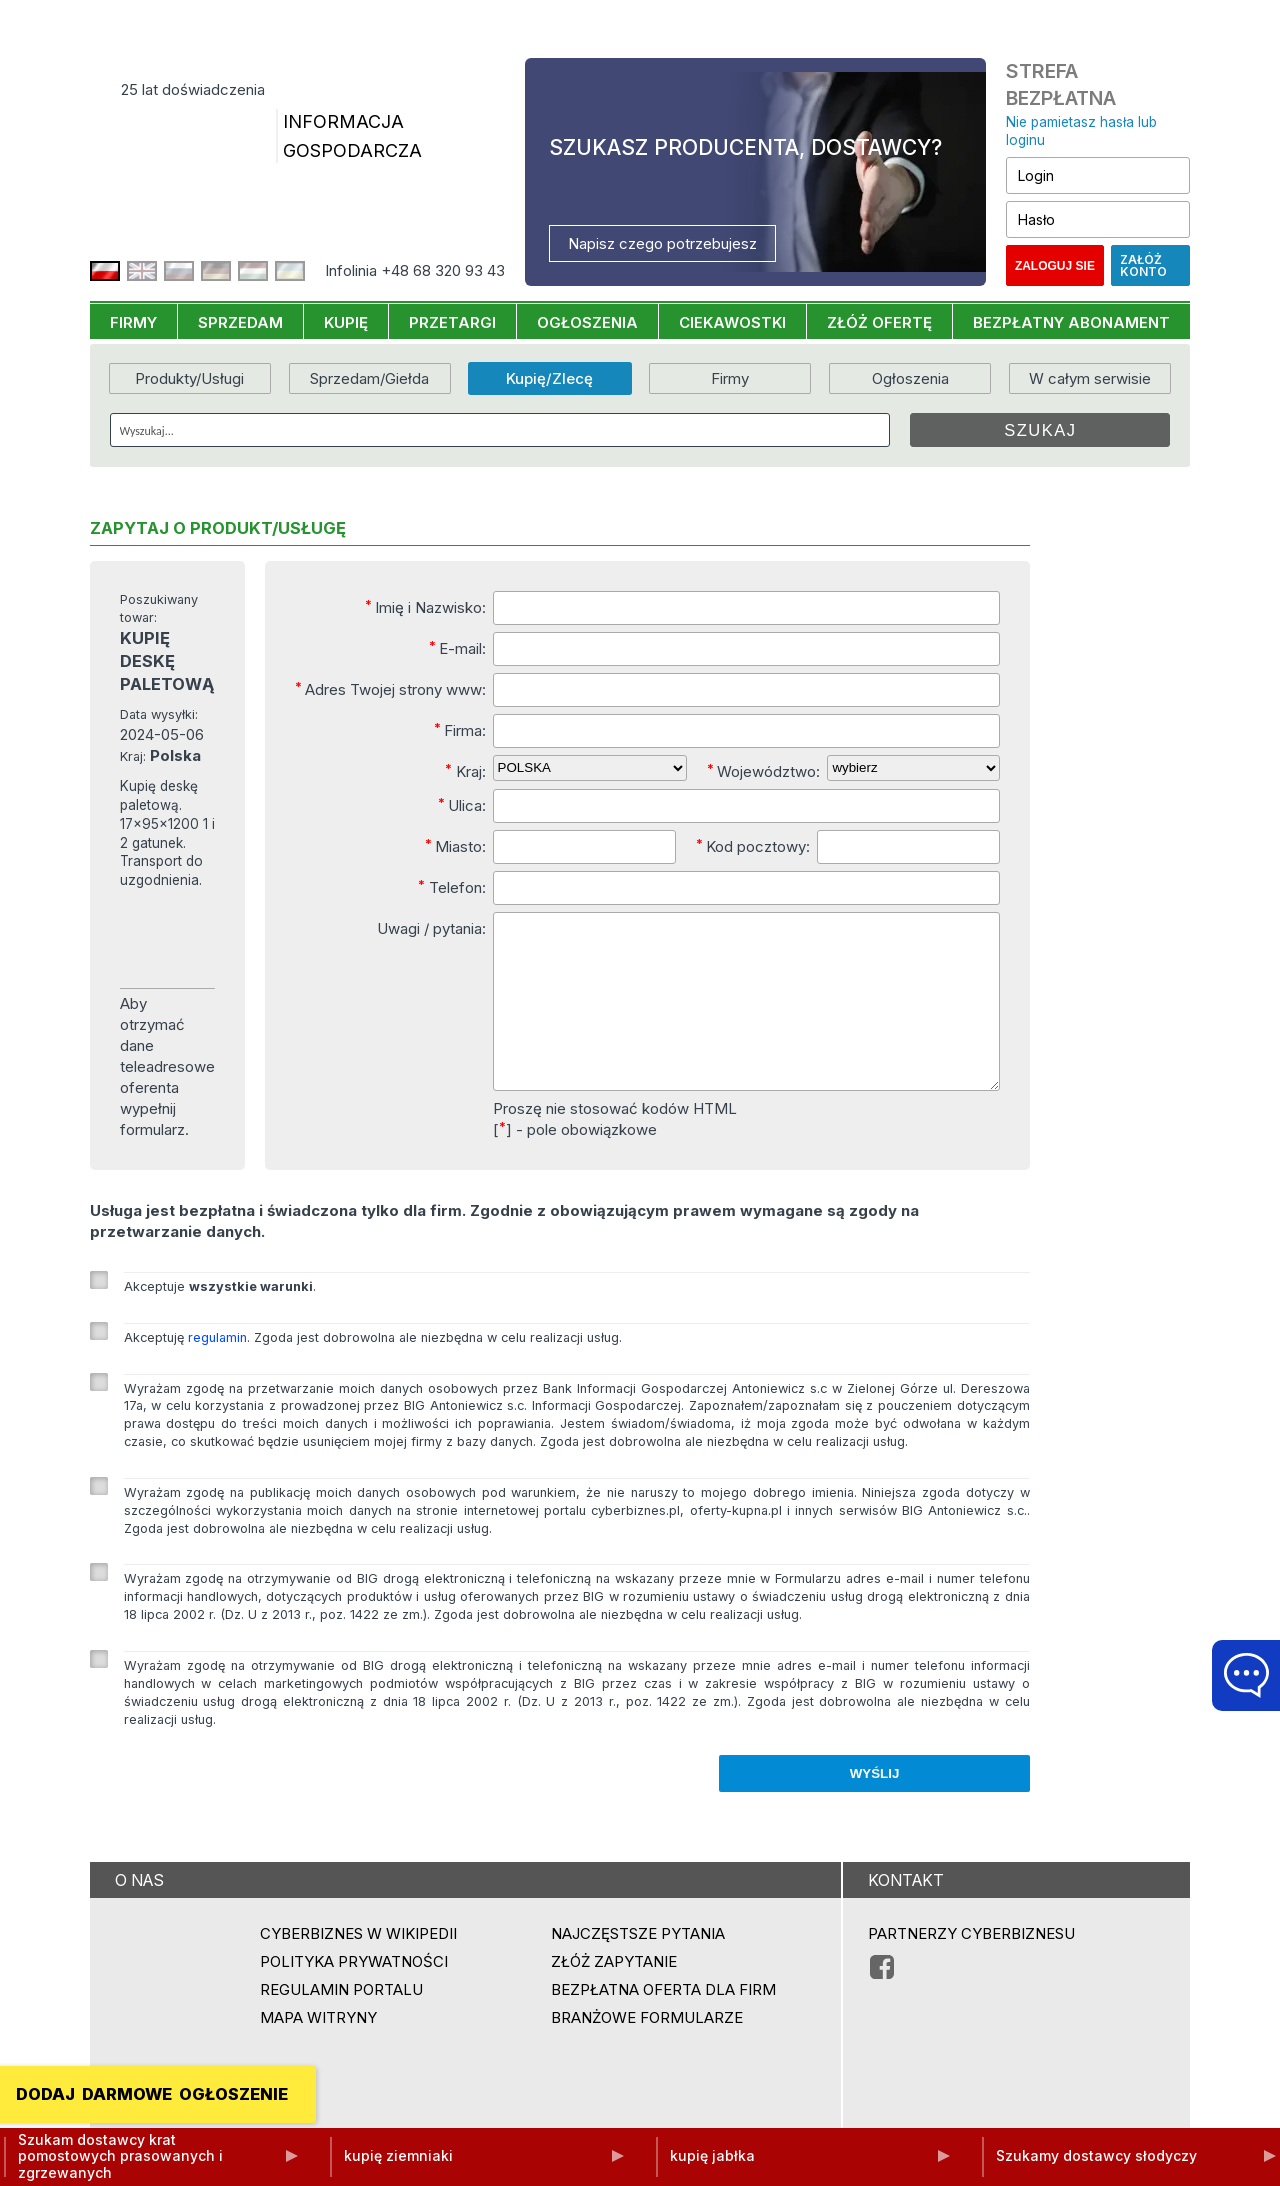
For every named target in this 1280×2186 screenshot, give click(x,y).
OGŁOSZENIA (587, 322)
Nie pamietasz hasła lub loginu (1081, 131)
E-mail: (457, 648)
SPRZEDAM (240, 322)
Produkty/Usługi (189, 378)
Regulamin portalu (341, 2022)
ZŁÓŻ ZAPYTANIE (614, 1994)
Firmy (730, 378)
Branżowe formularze (647, 2050)
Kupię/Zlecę (549, 378)
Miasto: (455, 846)
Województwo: (763, 771)
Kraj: (465, 771)
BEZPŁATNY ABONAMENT (1071, 322)
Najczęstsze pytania (638, 1966)
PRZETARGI (452, 322)
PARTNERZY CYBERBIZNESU (971, 1966)
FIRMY (133, 322)
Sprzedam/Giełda (369, 378)
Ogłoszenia (910, 378)
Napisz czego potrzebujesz (662, 243)
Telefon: (452, 887)
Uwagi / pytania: (431, 928)
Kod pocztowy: (753, 846)
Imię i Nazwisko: (425, 607)
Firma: (460, 730)
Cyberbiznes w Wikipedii (358, 1966)
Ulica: (462, 805)
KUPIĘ (346, 322)
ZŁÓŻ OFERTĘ (879, 322)
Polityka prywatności (354, 1994)
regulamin (217, 1370)
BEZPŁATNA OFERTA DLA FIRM (663, 2022)
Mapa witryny (318, 2050)
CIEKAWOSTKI (732, 322)
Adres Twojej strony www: (390, 689)
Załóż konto (1143, 265)
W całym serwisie (1090, 378)
